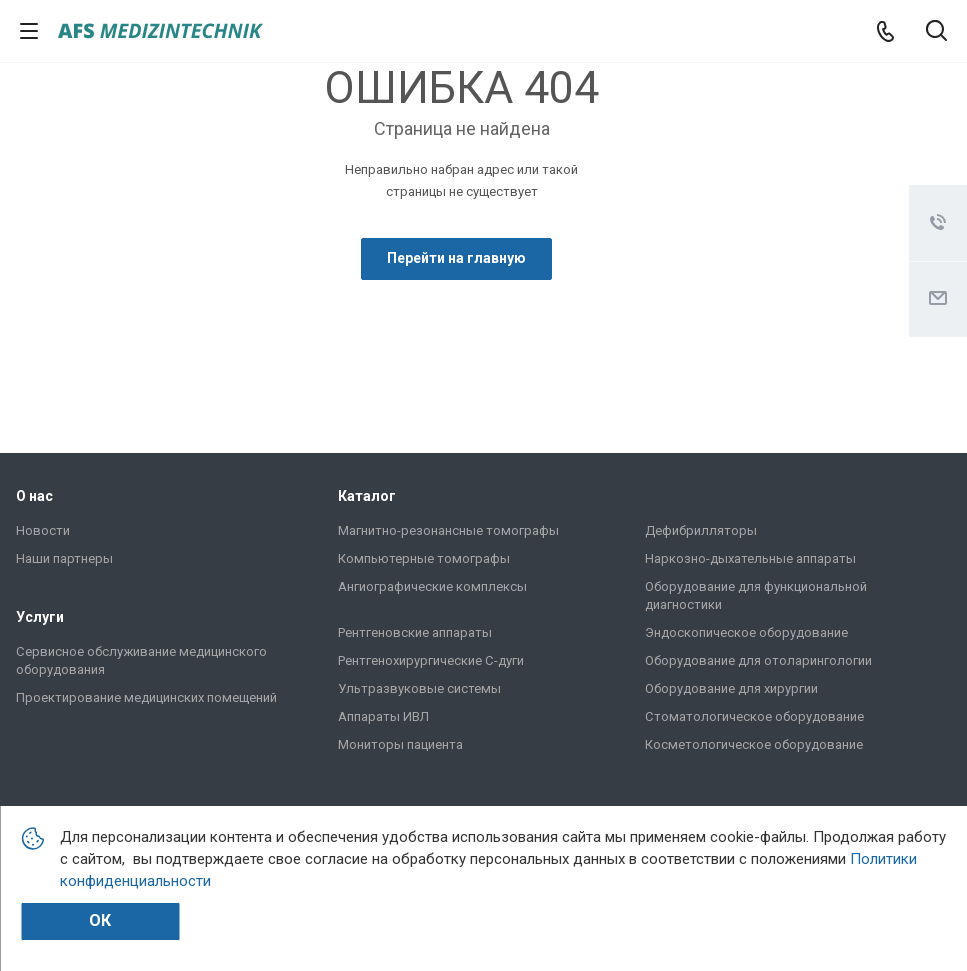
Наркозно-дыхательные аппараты (750, 558)
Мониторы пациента (400, 744)
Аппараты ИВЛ (383, 716)
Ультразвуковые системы (419, 688)
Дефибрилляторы (701, 530)
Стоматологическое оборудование (754, 716)
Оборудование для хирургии (731, 688)
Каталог (367, 496)
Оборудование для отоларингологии (758, 660)
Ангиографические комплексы (432, 586)
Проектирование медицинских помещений (146, 697)
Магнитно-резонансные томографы (448, 530)
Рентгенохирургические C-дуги (431, 660)
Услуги (40, 617)
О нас (34, 496)
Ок (100, 920)
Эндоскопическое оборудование (746, 632)
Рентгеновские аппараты (415, 632)
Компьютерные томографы (424, 558)
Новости (43, 530)
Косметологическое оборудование (754, 744)
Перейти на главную (456, 258)
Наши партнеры (64, 558)
